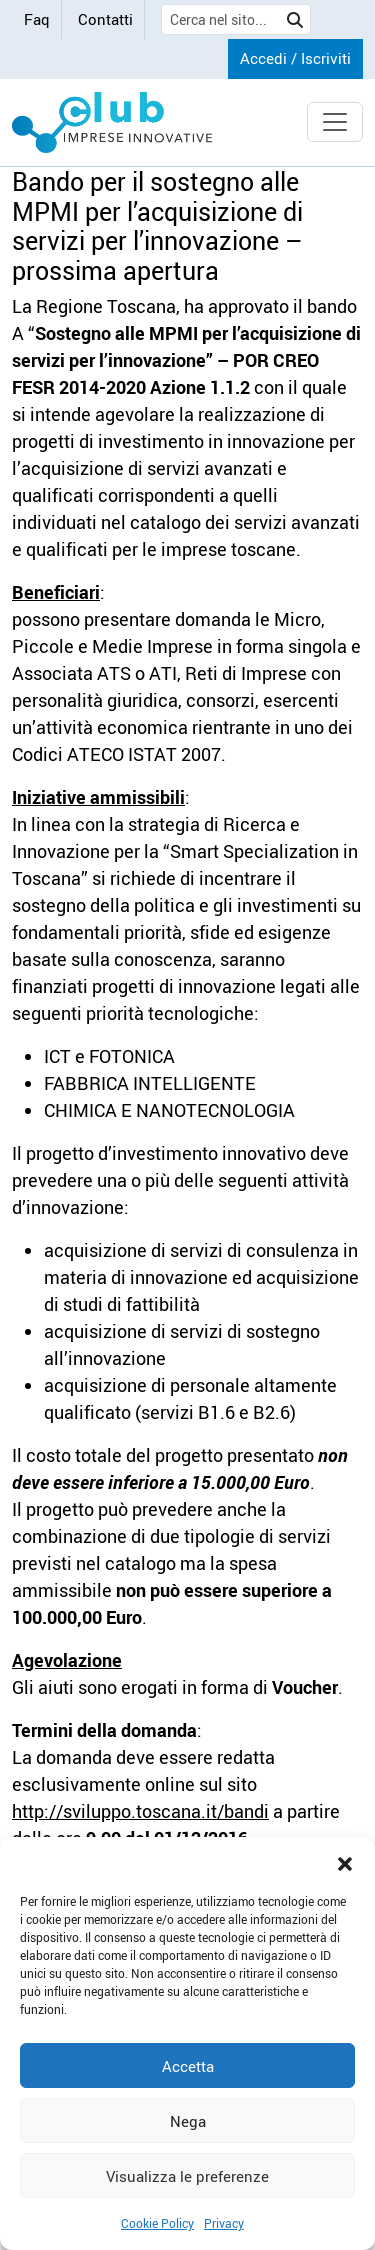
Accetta (188, 2066)
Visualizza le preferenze (187, 2176)
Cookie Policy (157, 2223)
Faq (37, 19)
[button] (345, 1862)
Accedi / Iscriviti (295, 58)
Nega (188, 2121)
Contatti (105, 19)
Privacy (224, 2223)
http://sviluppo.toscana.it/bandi (140, 1811)
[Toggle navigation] (335, 122)
